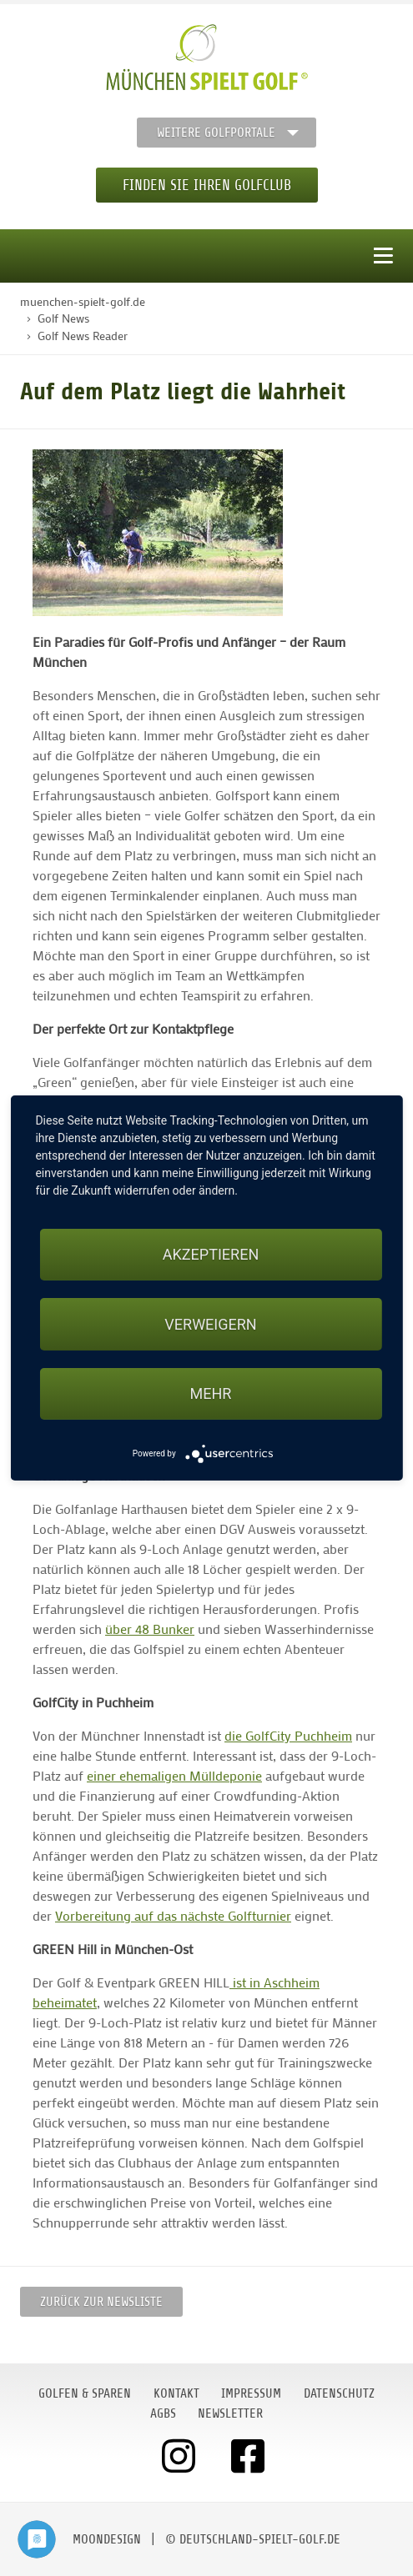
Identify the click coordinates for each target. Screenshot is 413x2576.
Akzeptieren (211, 1254)
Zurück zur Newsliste (101, 2301)
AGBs (163, 2413)
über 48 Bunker (149, 1628)
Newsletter (230, 2413)
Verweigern (210, 1324)
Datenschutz (339, 2393)
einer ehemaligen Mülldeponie (174, 1775)
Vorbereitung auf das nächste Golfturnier (173, 1915)
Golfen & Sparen (84, 2393)
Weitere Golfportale (216, 132)
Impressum (251, 2393)
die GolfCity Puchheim (288, 1735)
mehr (211, 1393)
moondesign (107, 2539)
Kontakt (176, 2393)
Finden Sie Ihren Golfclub (207, 185)
